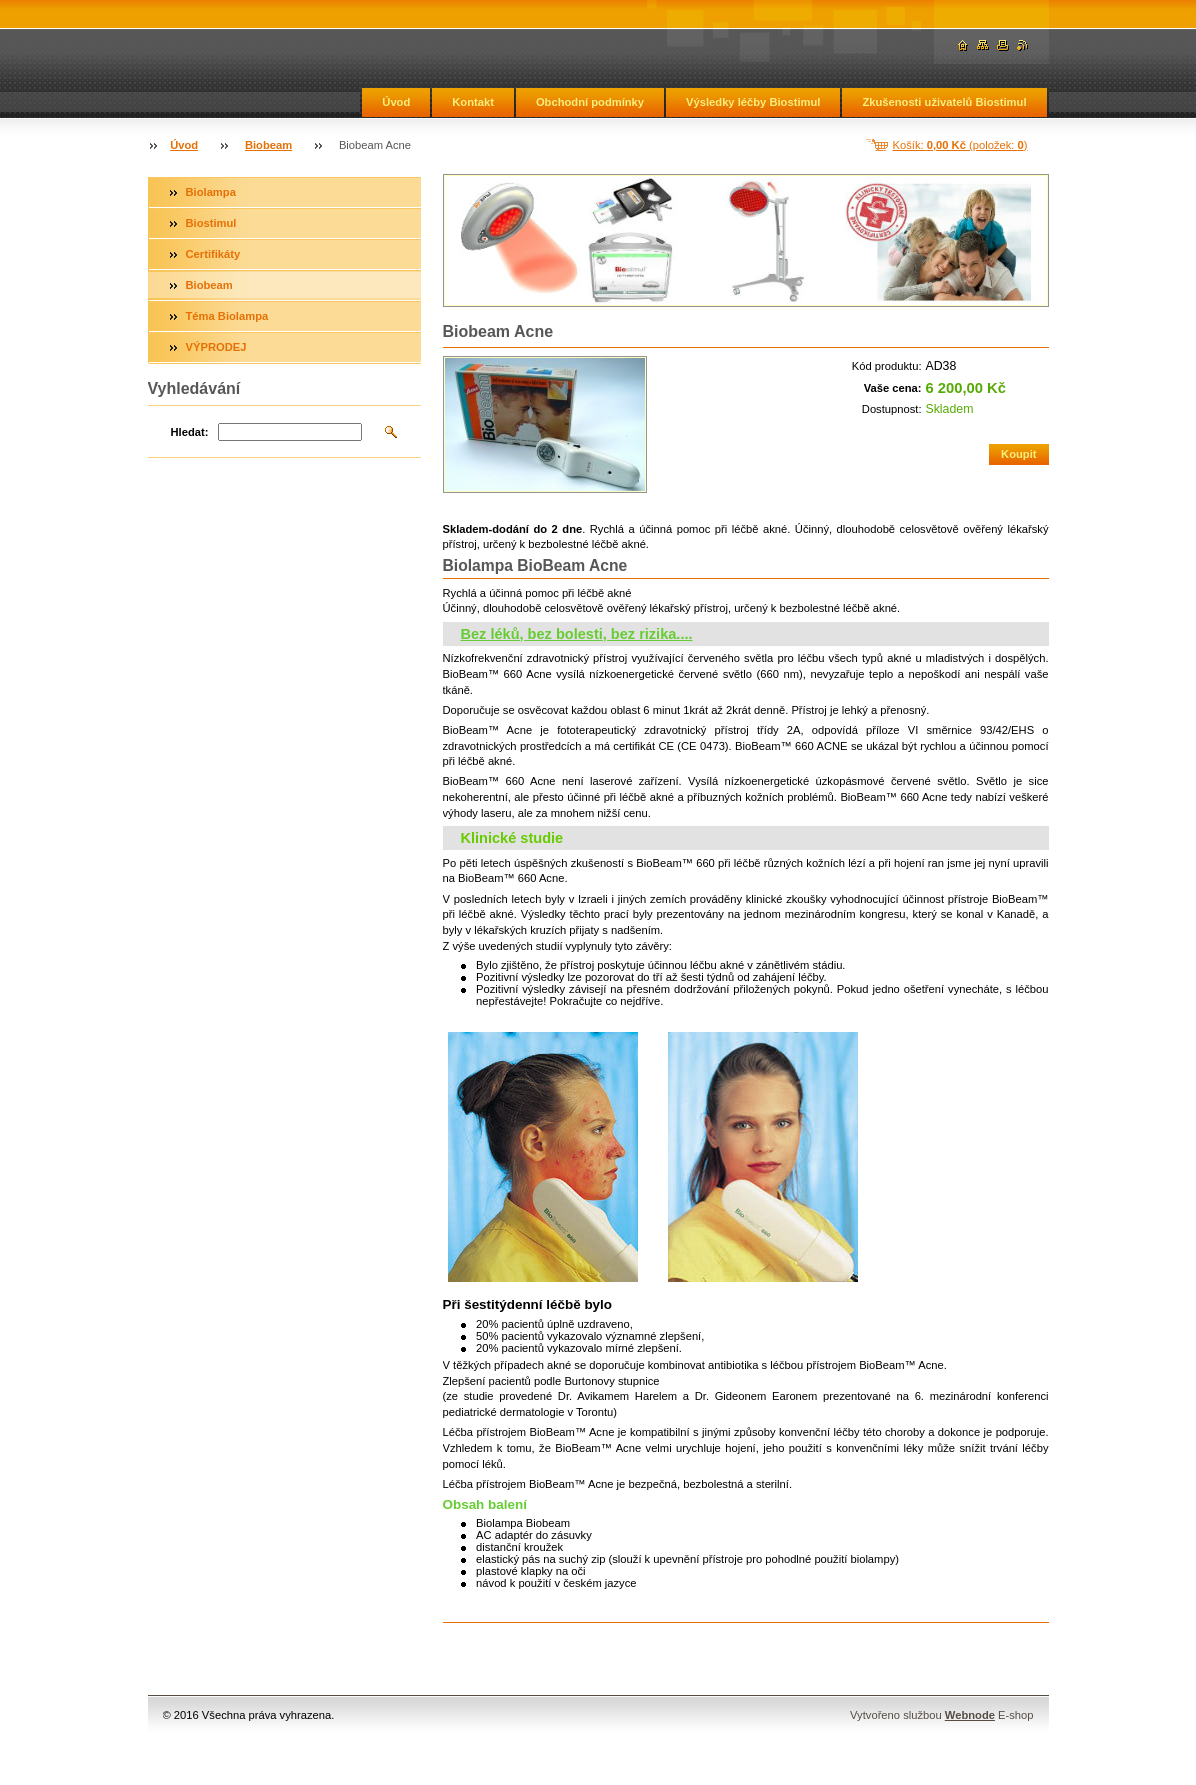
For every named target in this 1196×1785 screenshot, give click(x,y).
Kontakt (473, 102)
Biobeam (268, 145)
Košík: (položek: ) (960, 145)
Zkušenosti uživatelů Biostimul (944, 102)
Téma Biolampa (227, 316)
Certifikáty (213, 254)
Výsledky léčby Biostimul (753, 102)
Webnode (970, 1715)
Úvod (396, 102)
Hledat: (190, 432)
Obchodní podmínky (590, 102)
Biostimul (211, 223)
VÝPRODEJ (216, 347)
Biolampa (211, 192)
